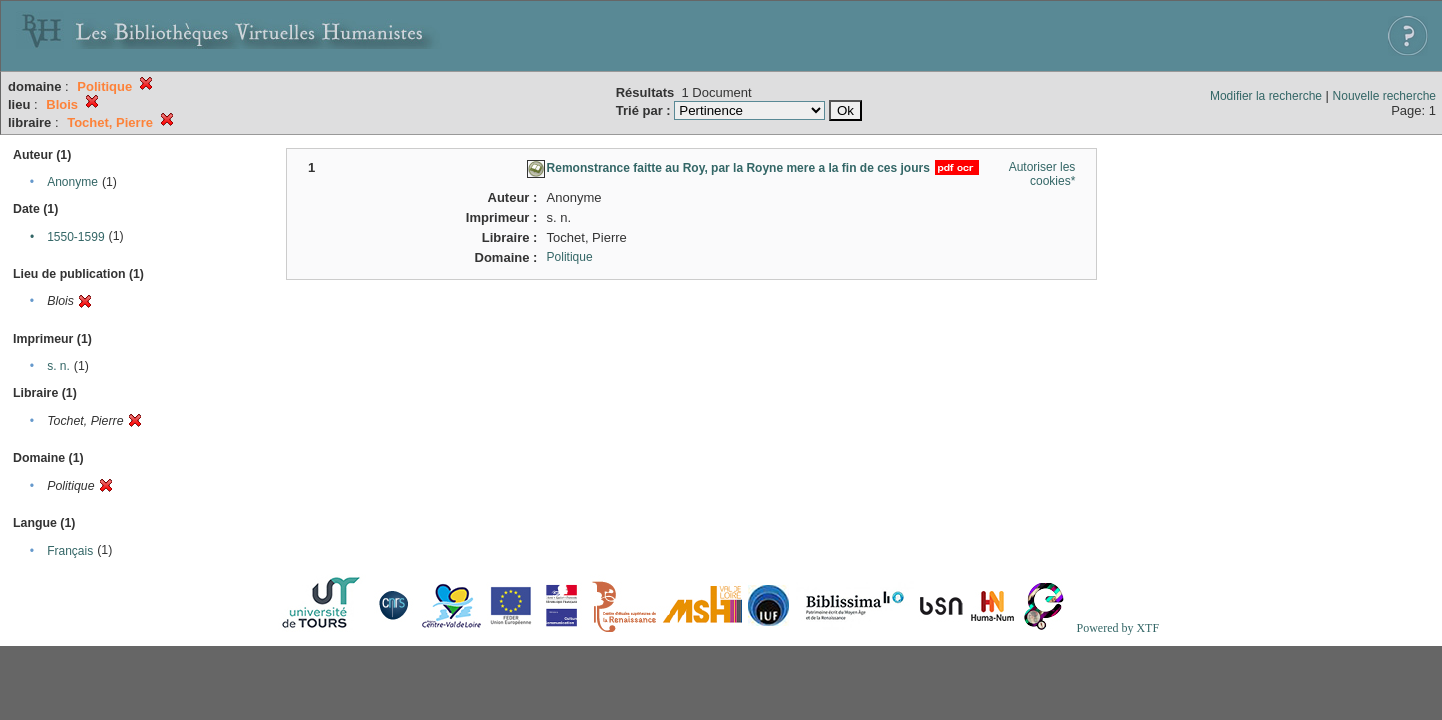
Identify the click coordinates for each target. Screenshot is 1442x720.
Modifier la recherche (1266, 96)
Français (70, 551)
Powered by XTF (1117, 628)
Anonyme (72, 182)
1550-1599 (75, 237)
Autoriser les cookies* (1042, 174)
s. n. (58, 366)
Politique (570, 257)
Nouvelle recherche (1384, 96)
